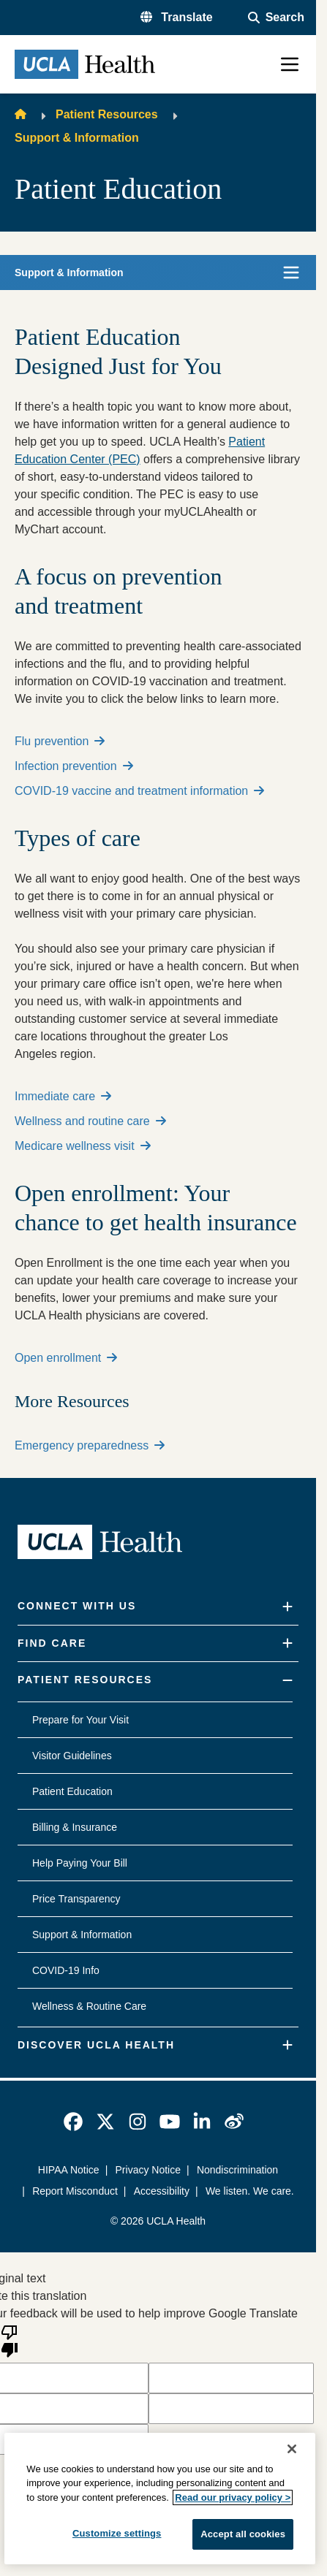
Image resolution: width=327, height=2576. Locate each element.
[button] (176, 17)
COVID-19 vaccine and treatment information (139, 791)
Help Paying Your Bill (79, 1863)
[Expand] (287, 1607)
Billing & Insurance (74, 1827)
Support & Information (77, 138)
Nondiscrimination (237, 2170)
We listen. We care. (250, 2191)
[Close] (292, 2449)
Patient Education (72, 1791)
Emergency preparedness (90, 1445)
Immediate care (63, 1096)
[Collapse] (287, 1680)
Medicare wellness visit (83, 1146)
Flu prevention (60, 741)
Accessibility (161, 2191)
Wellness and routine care (90, 1121)
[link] (73, 2121)
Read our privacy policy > (232, 2497)
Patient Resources (107, 114)
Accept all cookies (242, 2534)
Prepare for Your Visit (80, 1720)
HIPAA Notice (68, 2170)
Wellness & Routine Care (89, 2006)
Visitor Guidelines (72, 1755)
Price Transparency (76, 1899)
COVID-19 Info (65, 1970)
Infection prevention (74, 766)
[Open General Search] (276, 17)
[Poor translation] (9, 2340)
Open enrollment (66, 1358)
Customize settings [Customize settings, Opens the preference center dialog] (117, 2533)
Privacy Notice (148, 2170)
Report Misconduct (76, 2191)
